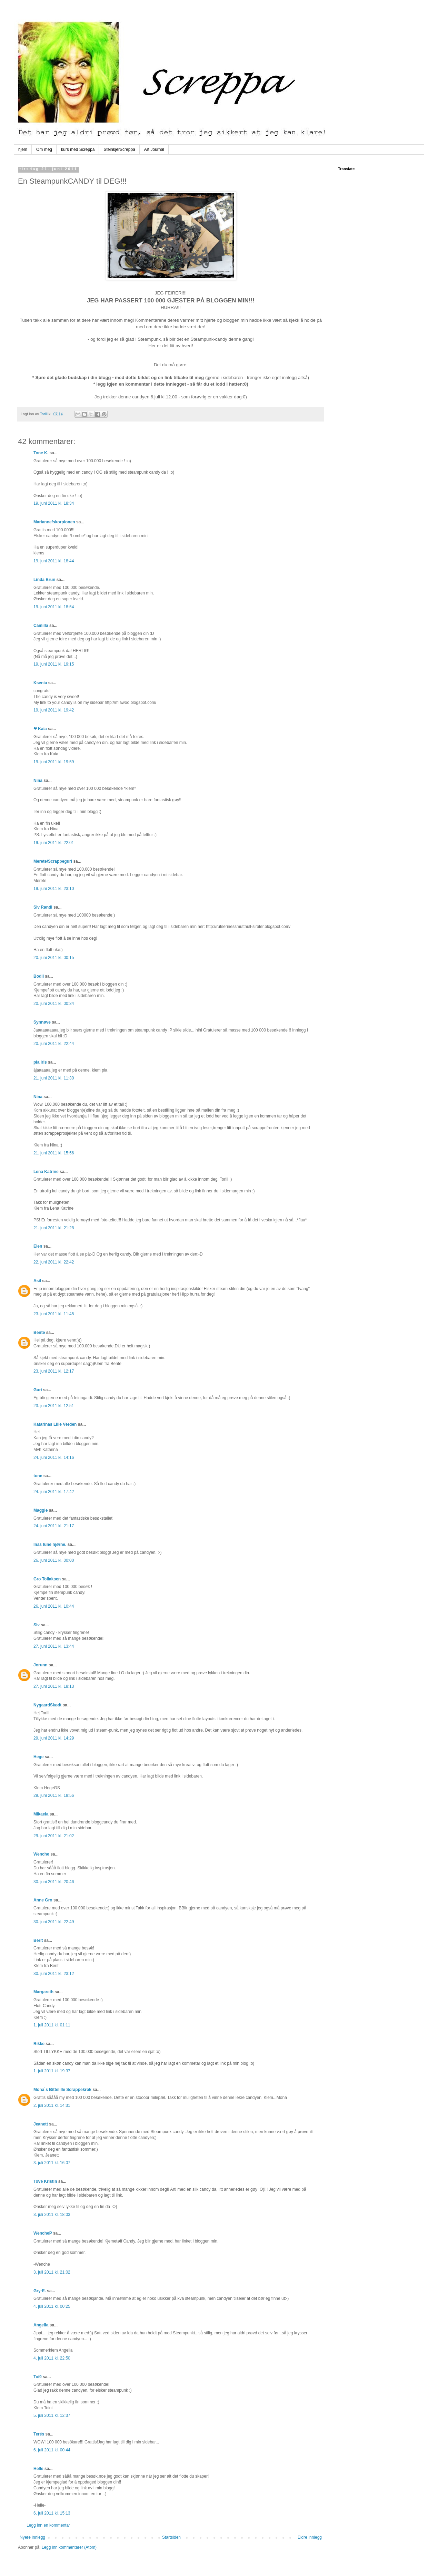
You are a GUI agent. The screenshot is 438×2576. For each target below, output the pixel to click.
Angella (40, 2325)
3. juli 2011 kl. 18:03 (51, 2214)
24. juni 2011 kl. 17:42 (53, 1491)
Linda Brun (44, 579)
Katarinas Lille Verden (55, 1424)
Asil (37, 1280)
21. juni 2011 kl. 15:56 (53, 1153)
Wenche (41, 1854)
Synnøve (42, 1022)
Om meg (44, 149)
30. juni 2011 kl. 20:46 (53, 1881)
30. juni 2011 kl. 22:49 (53, 1921)
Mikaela (40, 1814)
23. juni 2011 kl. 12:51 (53, 1405)
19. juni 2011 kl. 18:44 (53, 561)
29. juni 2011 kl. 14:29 (53, 1738)
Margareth (43, 1991)
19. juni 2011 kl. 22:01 (53, 842)
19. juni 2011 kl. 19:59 (53, 761)
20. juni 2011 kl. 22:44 (53, 1043)
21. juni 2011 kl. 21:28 (53, 1228)
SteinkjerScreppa (119, 149)
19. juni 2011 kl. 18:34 (53, 503)
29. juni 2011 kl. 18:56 (53, 1795)
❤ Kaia (40, 728)
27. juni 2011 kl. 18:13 (53, 1686)
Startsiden (171, 2537)
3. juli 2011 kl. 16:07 (51, 2162)
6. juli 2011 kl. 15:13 (51, 2513)
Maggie (40, 1510)
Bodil (38, 976)
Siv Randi (42, 907)
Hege (38, 1756)
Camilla (40, 625)
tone (37, 1475)
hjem (22, 149)
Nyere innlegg (32, 2537)
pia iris (40, 1062)
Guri (37, 1389)
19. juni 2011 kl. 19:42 (53, 710)
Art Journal (154, 149)
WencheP (42, 2233)
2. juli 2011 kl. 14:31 (51, 2105)
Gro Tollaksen (47, 1579)
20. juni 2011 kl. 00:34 (53, 1003)
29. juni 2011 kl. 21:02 (53, 1835)
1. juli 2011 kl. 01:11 (51, 2025)
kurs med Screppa (77, 149)
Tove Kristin (45, 2181)
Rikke (38, 2043)
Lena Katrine (46, 1171)
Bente (39, 1332)
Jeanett (40, 2124)
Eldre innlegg (310, 2537)
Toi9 (37, 2376)
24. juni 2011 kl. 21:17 (53, 1525)
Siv (36, 1625)
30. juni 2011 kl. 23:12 (53, 1973)
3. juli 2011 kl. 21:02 (51, 2272)
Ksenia (40, 682)
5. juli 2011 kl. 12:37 (51, 2415)
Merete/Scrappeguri (52, 861)
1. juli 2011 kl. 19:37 (51, 2071)
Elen (37, 1246)
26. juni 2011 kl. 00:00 (53, 1560)
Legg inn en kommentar (48, 2525)
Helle (38, 2468)
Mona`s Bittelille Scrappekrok (62, 2089)
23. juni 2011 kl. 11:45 (53, 1313)
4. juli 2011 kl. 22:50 (51, 2358)
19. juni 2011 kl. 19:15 (53, 664)
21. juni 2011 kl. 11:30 (53, 1078)
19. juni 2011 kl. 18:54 (53, 606)
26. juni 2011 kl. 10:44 (53, 1606)
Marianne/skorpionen (54, 522)
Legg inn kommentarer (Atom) (69, 2547)
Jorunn (40, 1665)
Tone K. (40, 453)
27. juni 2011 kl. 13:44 (53, 1646)
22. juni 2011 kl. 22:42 (53, 1262)
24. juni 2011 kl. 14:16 (53, 1457)
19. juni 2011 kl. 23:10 (53, 888)
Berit (38, 1940)
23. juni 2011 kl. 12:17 (53, 1371)
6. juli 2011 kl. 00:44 (51, 2450)
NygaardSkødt (47, 1705)
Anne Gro (42, 1900)
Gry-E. (39, 2290)
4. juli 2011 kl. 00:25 (51, 2306)
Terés (38, 2434)
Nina (37, 780)
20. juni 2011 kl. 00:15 (53, 957)
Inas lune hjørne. (49, 1544)
